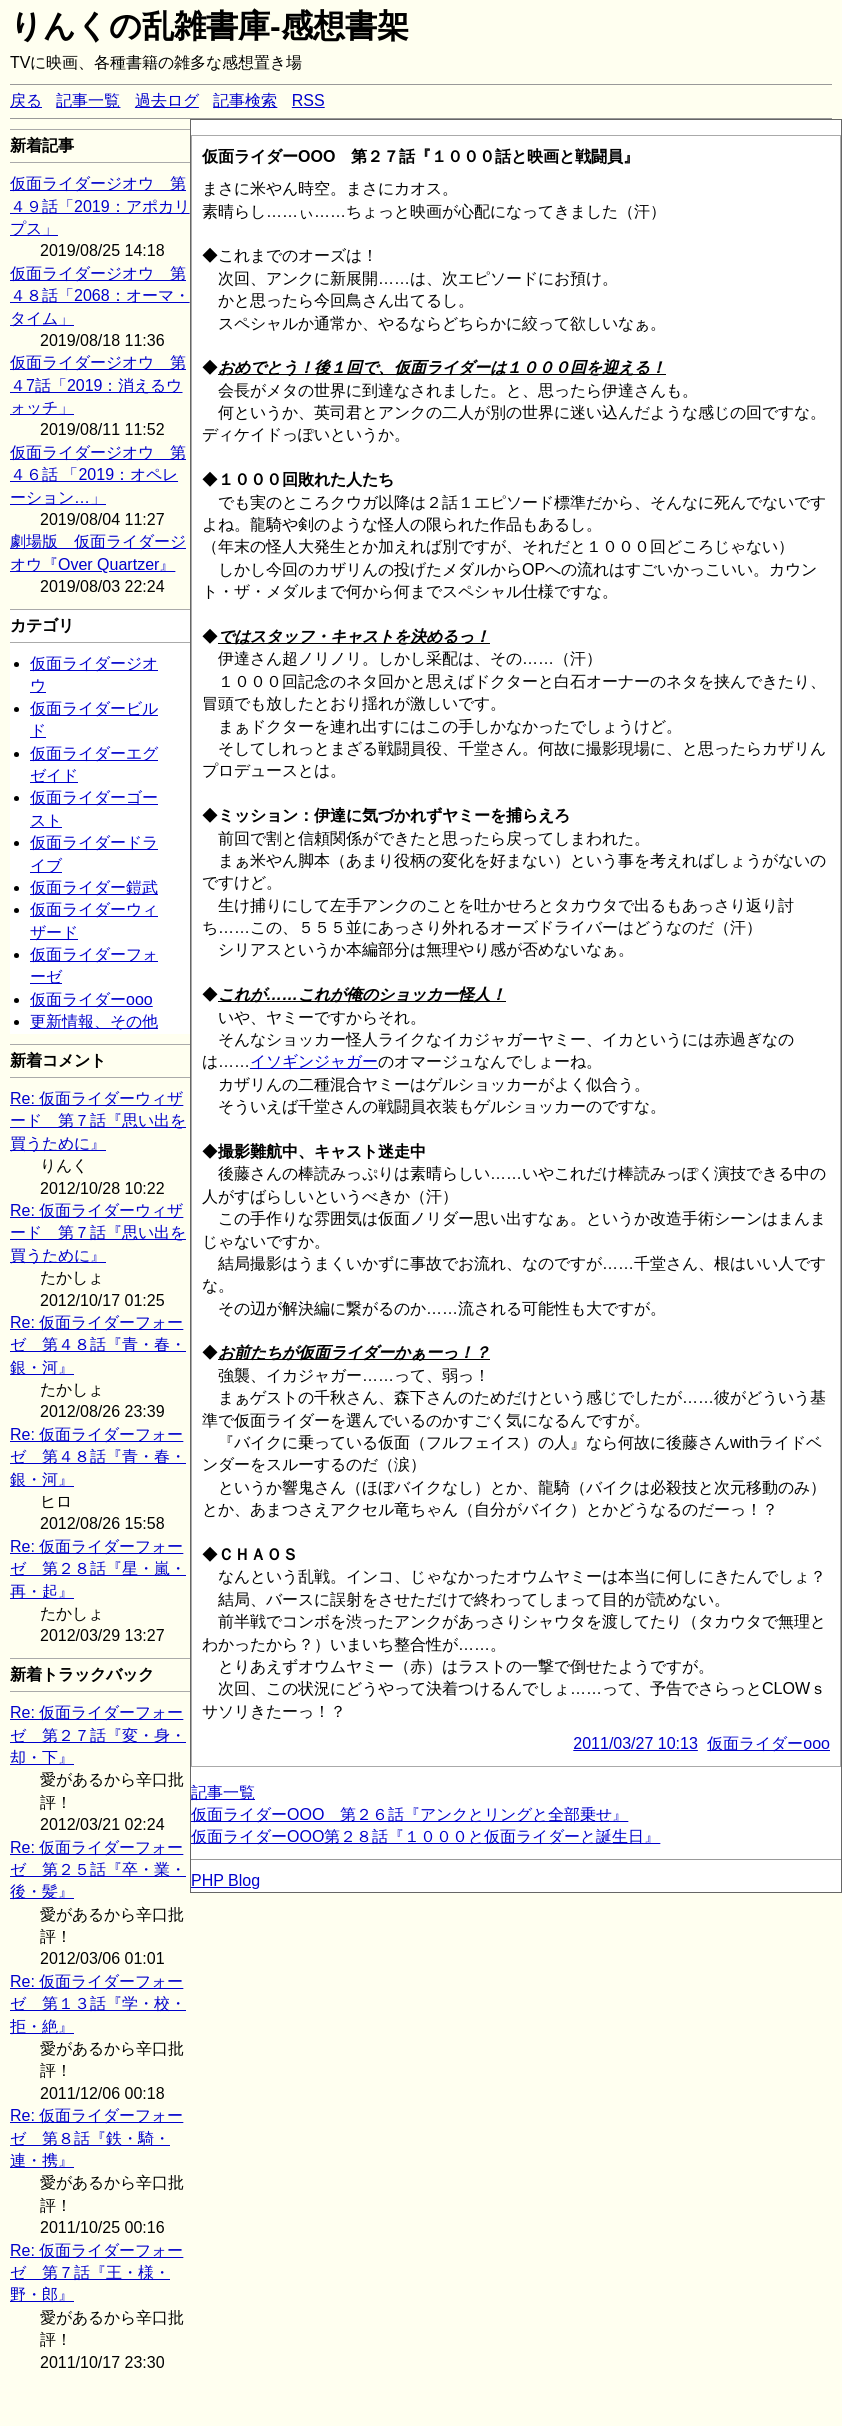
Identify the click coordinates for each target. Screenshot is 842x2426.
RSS (308, 100)
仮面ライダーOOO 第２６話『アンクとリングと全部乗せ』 (409, 1814)
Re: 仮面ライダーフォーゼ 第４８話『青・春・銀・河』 (98, 1345)
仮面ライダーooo (91, 999)
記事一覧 (88, 100)
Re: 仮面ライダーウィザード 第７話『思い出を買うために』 (98, 1121)
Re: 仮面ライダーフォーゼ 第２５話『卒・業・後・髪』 (98, 1870)
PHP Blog (225, 1880)
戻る (26, 100)
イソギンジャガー (314, 1061)
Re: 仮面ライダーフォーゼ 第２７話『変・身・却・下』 (98, 1735)
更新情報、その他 (94, 1021)
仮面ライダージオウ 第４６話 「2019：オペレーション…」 (98, 475)
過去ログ (167, 100)
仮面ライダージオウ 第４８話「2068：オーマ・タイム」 (100, 296)
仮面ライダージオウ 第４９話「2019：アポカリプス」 (100, 206)
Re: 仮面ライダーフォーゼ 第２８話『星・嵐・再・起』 (98, 1569)
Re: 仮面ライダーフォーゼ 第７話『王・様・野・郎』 (96, 2273)
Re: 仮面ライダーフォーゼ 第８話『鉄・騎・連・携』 (96, 2138)
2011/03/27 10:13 (635, 1743)
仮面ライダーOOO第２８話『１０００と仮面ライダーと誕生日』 (425, 1836)
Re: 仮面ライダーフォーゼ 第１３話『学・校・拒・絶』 (98, 2004)
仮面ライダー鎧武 (94, 887)
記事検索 (245, 100)
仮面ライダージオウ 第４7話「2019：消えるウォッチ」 (98, 385)
